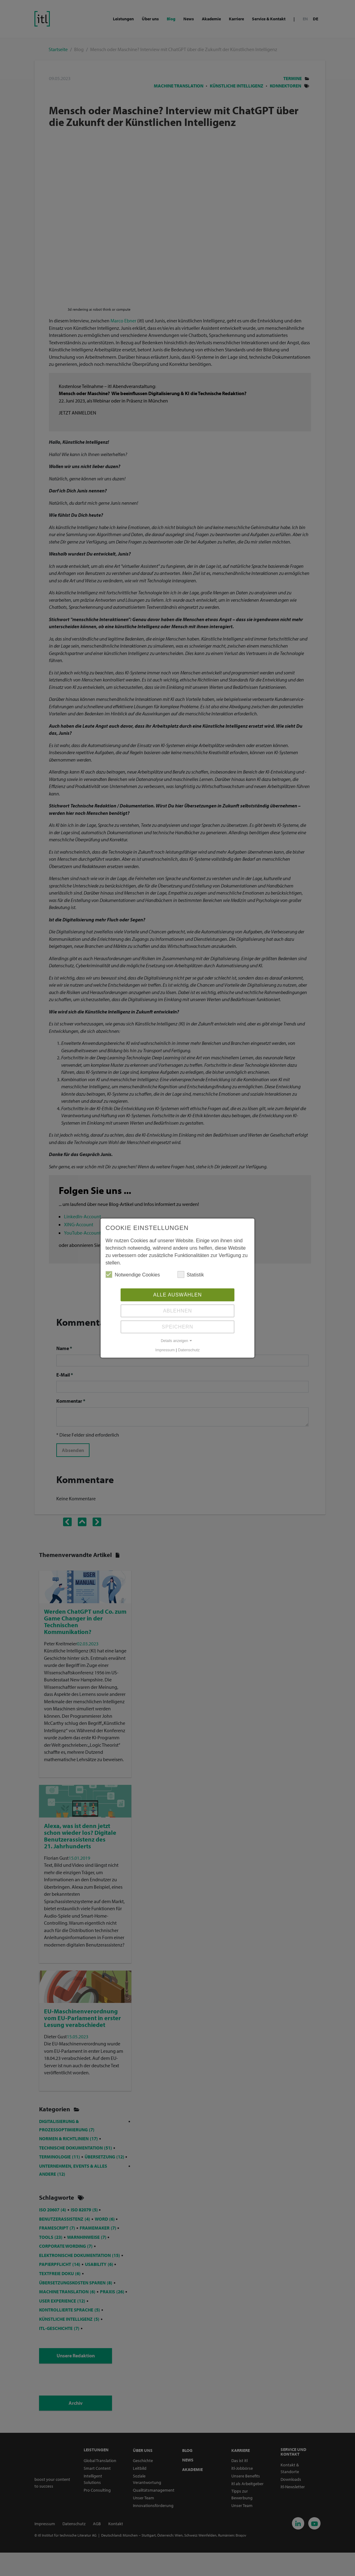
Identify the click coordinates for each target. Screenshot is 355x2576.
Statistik (191, 1275)
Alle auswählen (177, 1295)
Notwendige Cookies (133, 1275)
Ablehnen (177, 1311)
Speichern (177, 1327)
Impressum (165, 1350)
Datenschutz (189, 1350)
